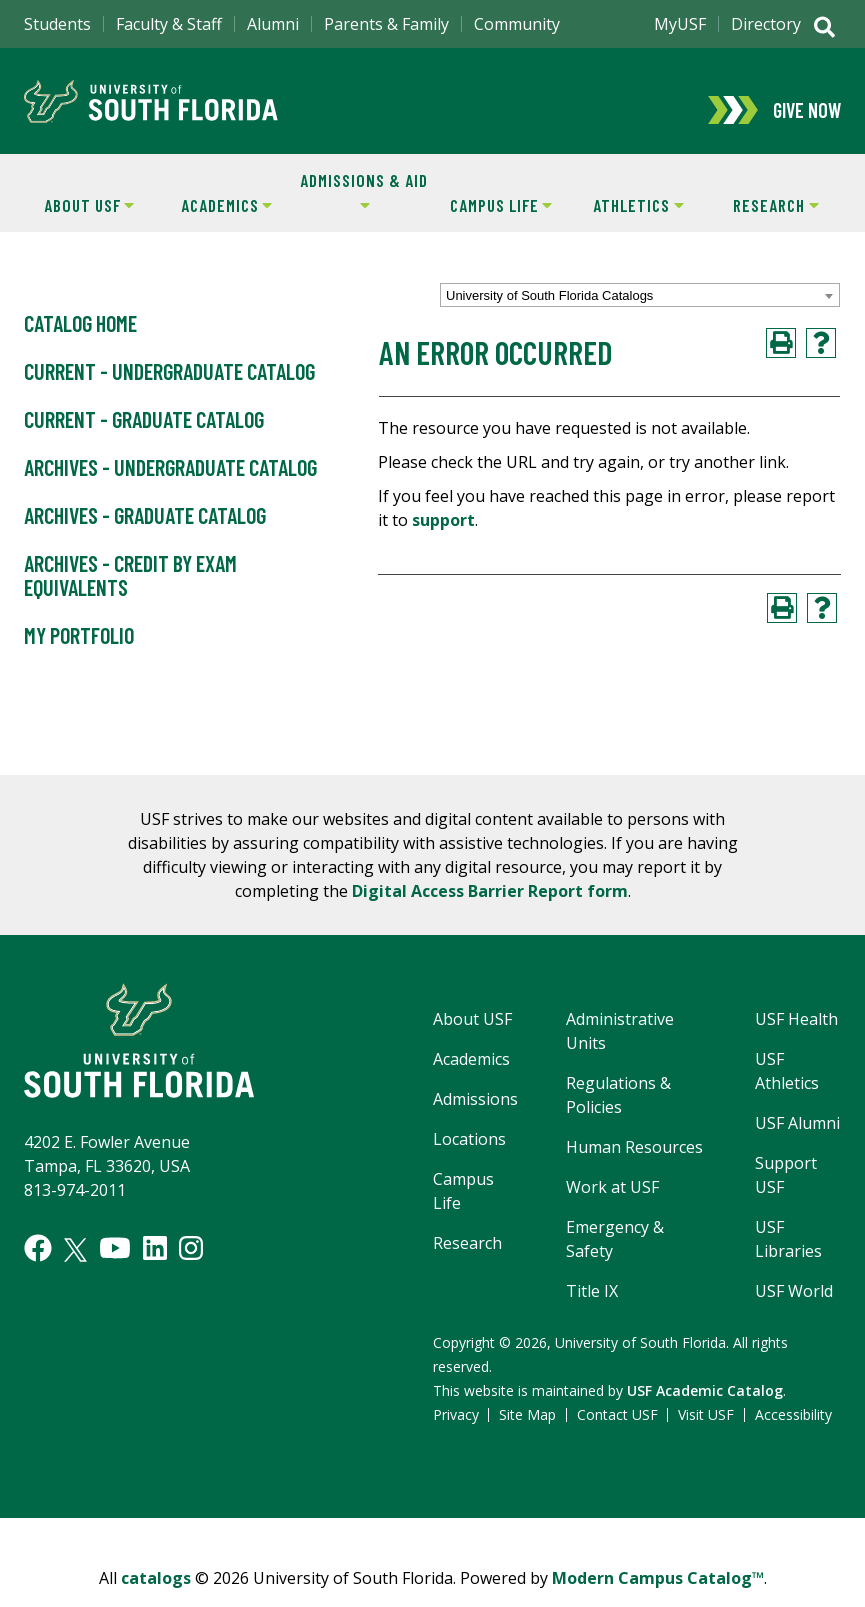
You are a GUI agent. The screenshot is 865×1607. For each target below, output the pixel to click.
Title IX (592, 1308)
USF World (794, 1308)
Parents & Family (386, 24)
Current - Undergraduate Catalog (169, 389)
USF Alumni (797, 1140)
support (443, 537)
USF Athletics (787, 1088)
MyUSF (680, 24)
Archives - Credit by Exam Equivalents (130, 593)
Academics (215, 221)
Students (57, 24)
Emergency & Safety (615, 1256)
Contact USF (617, 1431)
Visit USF (706, 1431)
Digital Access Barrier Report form (490, 908)
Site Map (527, 1431)
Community (517, 24)
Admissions (475, 1116)
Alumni (273, 24)
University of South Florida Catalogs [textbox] (549, 312)
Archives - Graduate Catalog (145, 533)
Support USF (786, 1192)
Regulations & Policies (618, 1112)
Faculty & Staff (169, 24)
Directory (766, 24)
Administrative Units (620, 1048)
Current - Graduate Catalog (144, 437)
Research (762, 221)
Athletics (627, 221)
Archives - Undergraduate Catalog (170, 485)
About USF (77, 221)
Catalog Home (80, 341)
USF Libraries (788, 1256)
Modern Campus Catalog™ (658, 1595)
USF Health (796, 1036)
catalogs (156, 1595)
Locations (469, 1156)
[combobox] (640, 312)
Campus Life (492, 221)
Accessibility (793, 1431)
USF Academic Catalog (705, 1407)
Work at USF (612, 1204)
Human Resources (634, 1164)
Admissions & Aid (361, 208)
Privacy (456, 1431)
